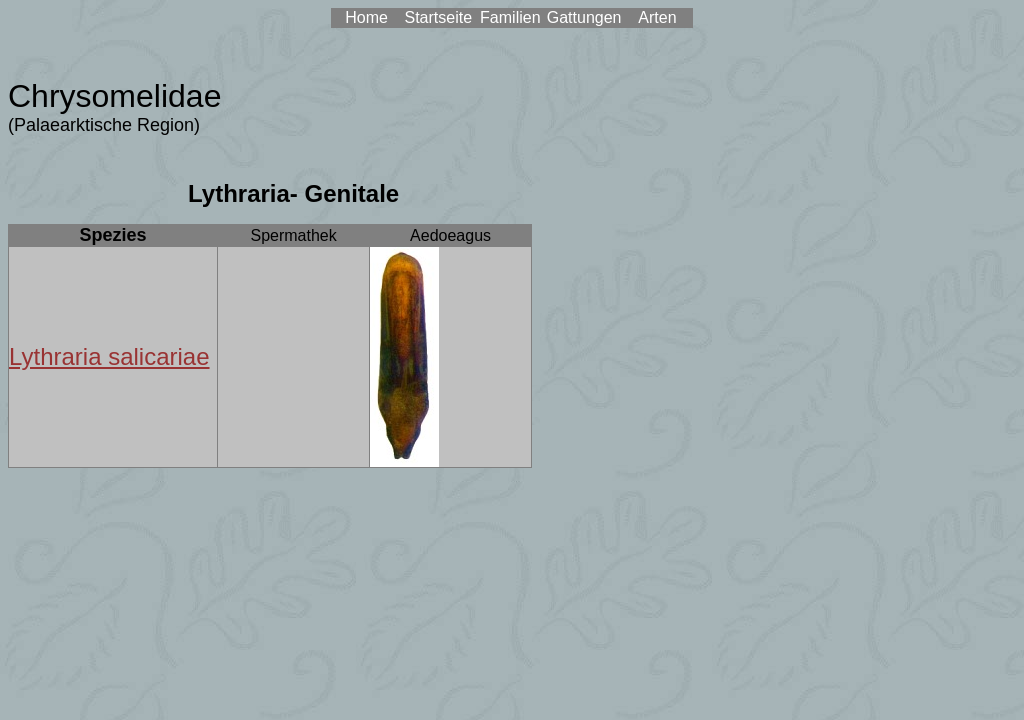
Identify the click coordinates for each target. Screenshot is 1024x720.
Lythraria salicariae (109, 356)
